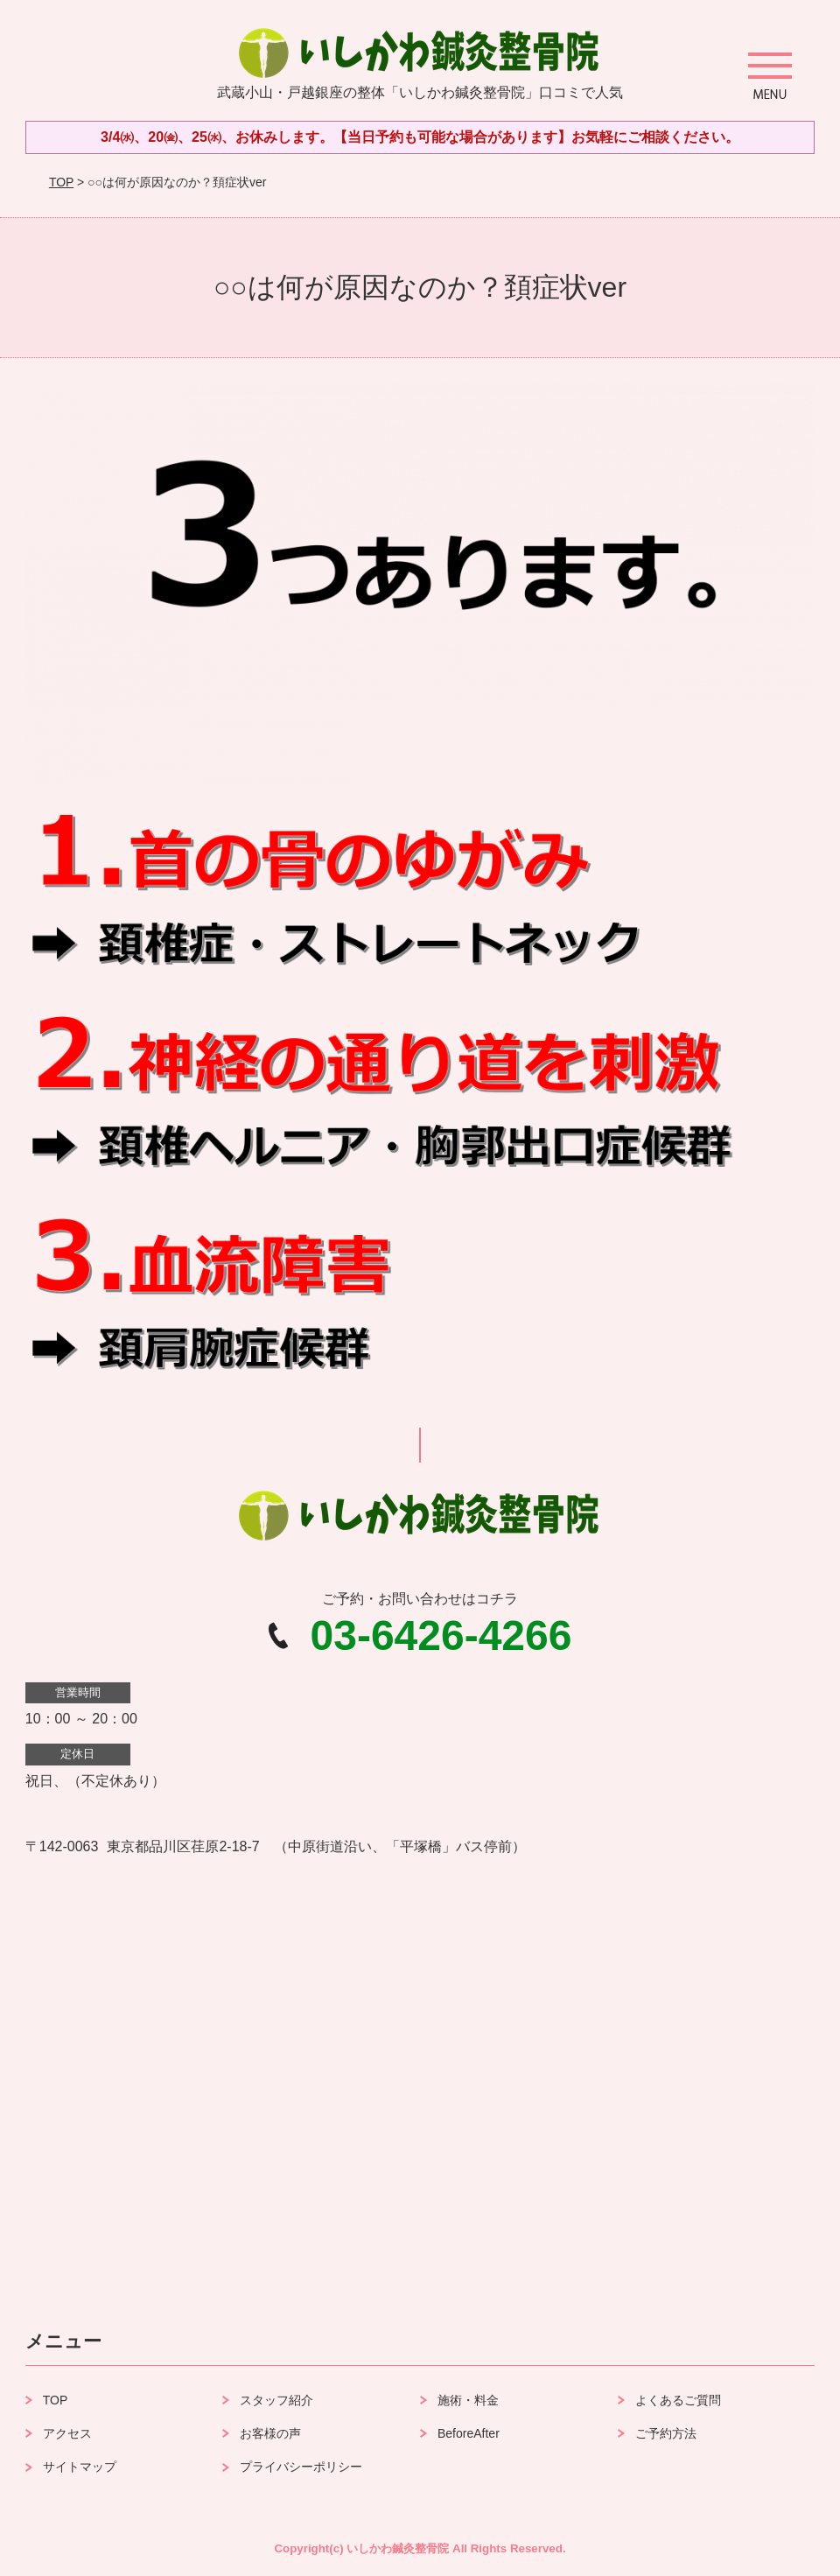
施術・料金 (468, 2400)
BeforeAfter (469, 2433)
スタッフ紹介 (276, 2400)
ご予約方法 (665, 2433)
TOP (61, 182)
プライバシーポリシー (301, 2467)
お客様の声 (270, 2433)
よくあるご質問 (678, 2400)
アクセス (67, 2433)
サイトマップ (79, 2467)
